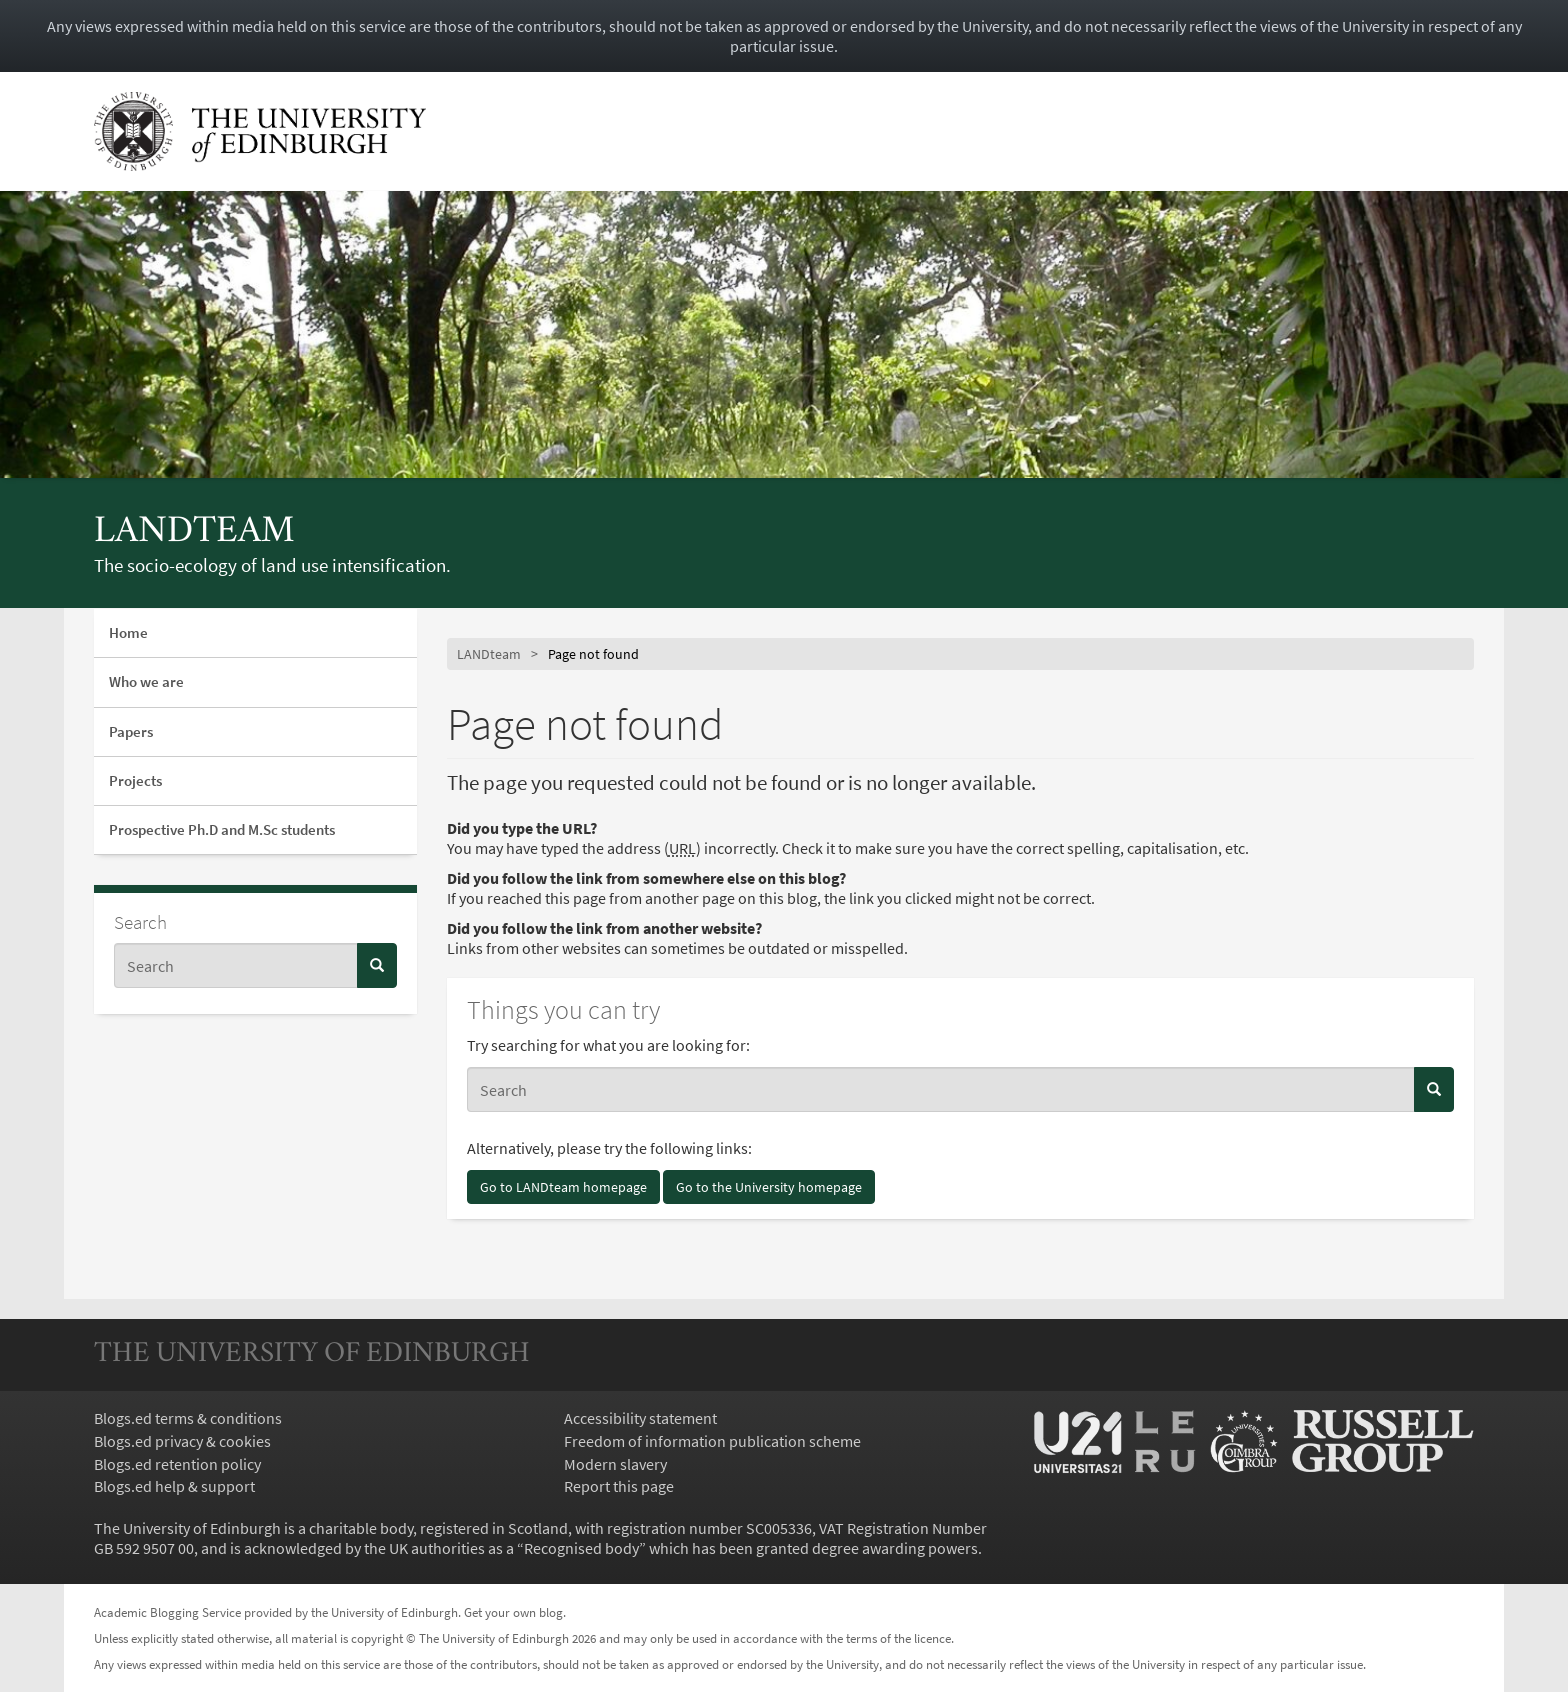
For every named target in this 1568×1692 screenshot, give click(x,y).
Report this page (619, 1486)
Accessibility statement (640, 1418)
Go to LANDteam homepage (563, 1187)
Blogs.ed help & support (174, 1486)
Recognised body (581, 1548)
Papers (131, 731)
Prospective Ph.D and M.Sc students (222, 829)
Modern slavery (615, 1464)
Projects (135, 780)
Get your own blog (513, 1612)
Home (128, 632)
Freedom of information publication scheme (712, 1441)
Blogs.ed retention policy (177, 1464)
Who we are (146, 681)
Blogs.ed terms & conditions (188, 1418)
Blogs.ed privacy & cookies (182, 1441)
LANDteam (194, 532)
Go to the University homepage (769, 1187)
